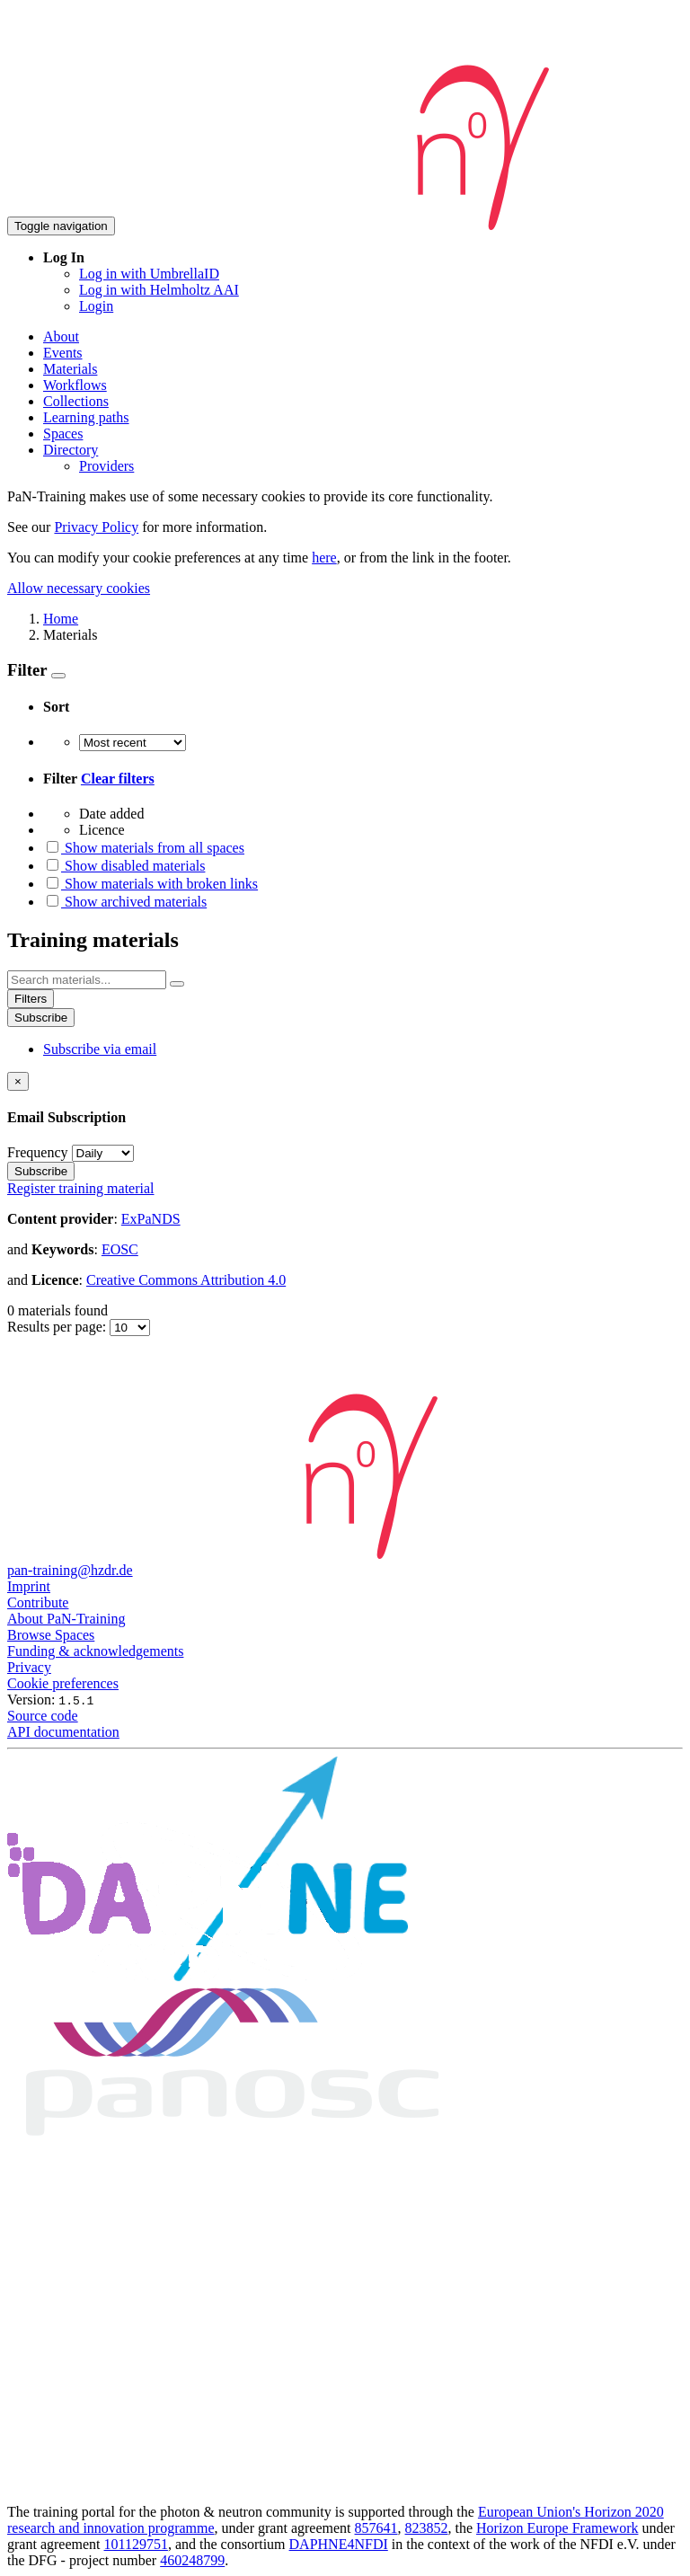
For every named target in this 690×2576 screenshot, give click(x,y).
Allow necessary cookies (78, 588)
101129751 (136, 2544)
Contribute (37, 1602)
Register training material (81, 1188)
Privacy (29, 1667)
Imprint (28, 1586)
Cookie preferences (63, 1683)
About (61, 336)
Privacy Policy (96, 527)
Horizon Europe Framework (557, 2528)
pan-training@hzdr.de (70, 1570)
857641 (376, 2528)
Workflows (75, 385)
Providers (106, 466)
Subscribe (40, 1017)
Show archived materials (125, 901)
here (324, 557)
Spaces (63, 433)
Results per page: (58, 1326)
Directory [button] (70, 449)
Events (63, 352)
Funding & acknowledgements (95, 1651)
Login (96, 306)
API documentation (63, 1731)
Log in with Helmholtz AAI (159, 289)
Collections (76, 401)
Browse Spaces (50, 1634)
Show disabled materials (124, 865)
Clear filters (118, 778)
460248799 (192, 2560)
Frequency (37, 1152)
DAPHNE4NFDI (338, 2544)
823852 (426, 2528)
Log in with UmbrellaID (149, 273)
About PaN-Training (66, 1618)
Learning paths (86, 417)
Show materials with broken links (150, 883)
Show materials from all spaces (143, 847)
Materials (70, 368)
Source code (42, 1715)
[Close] (18, 1081)
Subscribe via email (99, 1049)
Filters (30, 998)
